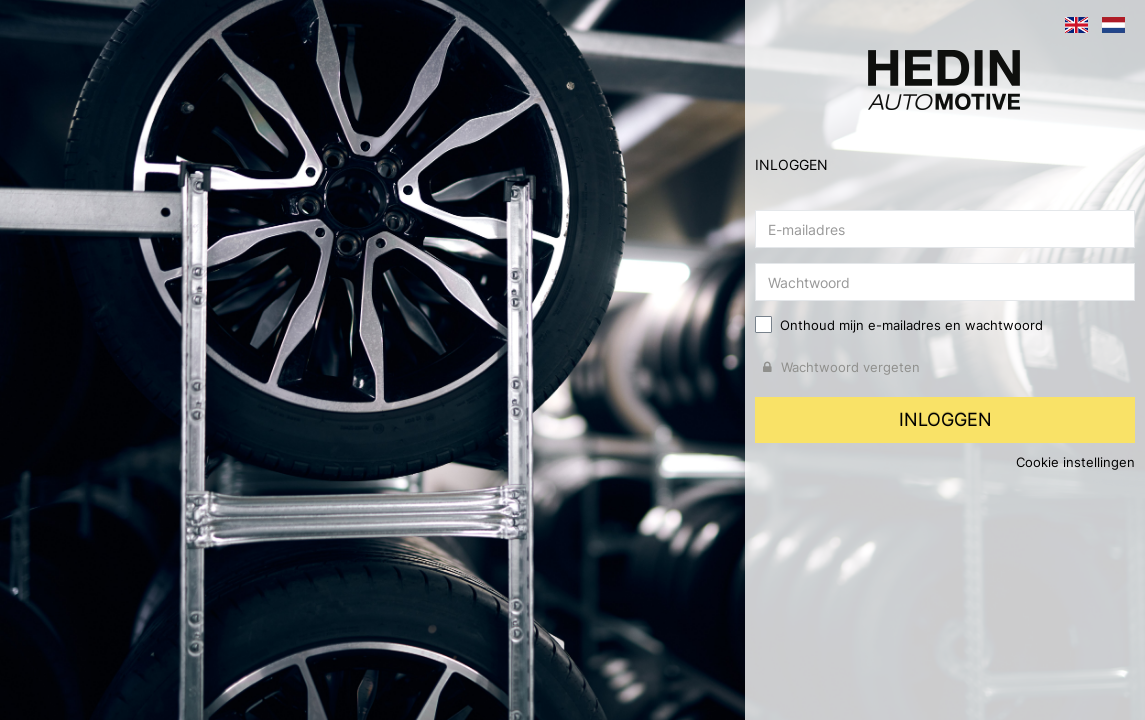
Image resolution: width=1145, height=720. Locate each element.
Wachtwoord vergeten (841, 367)
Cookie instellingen (1075, 462)
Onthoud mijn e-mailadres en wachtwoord (911, 325)
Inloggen (945, 419)
